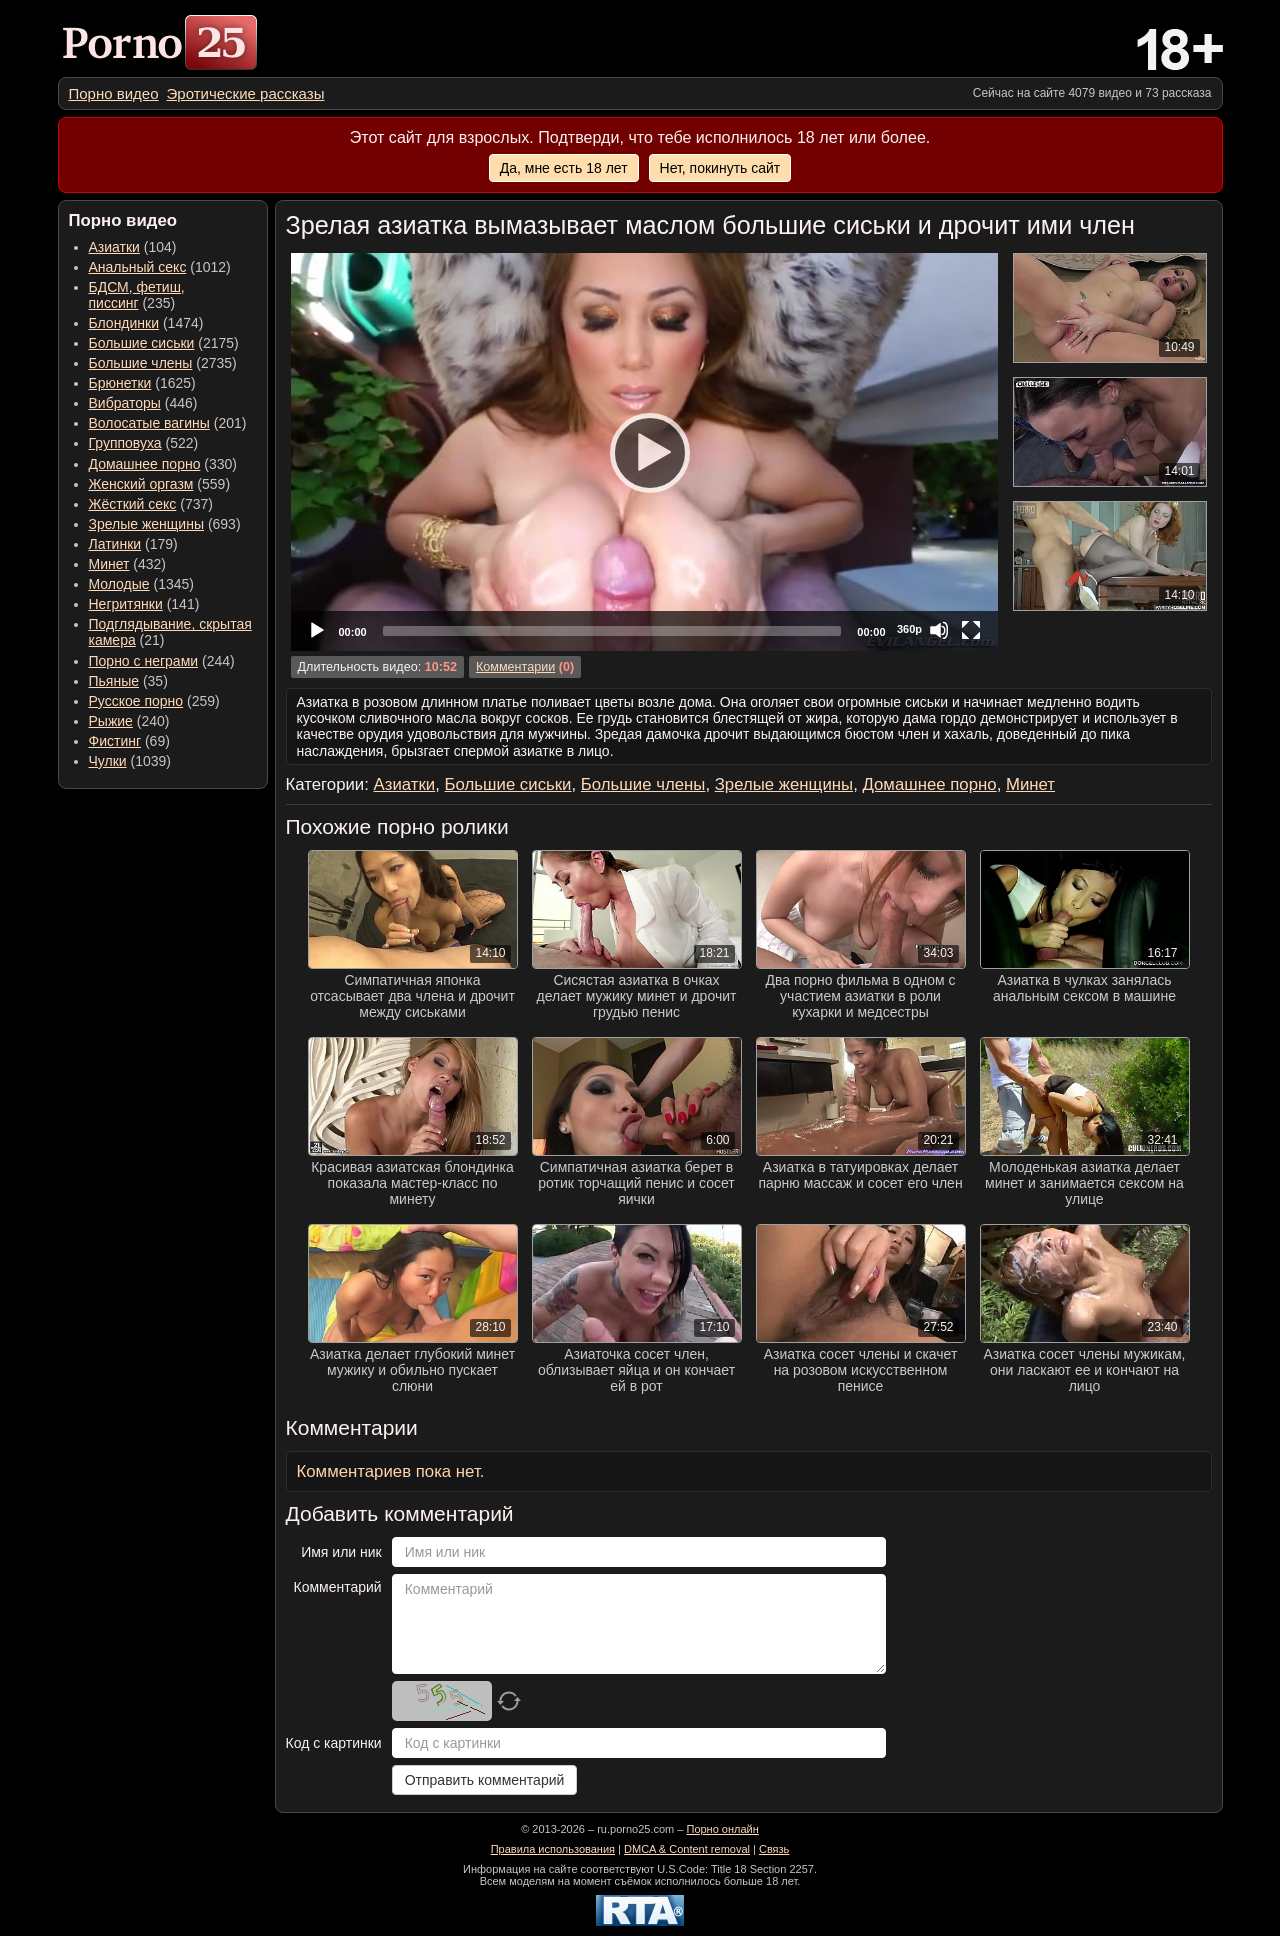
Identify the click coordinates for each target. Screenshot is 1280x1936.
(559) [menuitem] (160, 484)
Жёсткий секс (133, 504)
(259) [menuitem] (154, 701)
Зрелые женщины (147, 524)
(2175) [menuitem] (164, 343)
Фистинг (115, 741)
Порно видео (114, 93)
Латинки (115, 544)
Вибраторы (125, 403)
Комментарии (515, 667)
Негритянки (126, 604)
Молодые (119, 584)
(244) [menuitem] (162, 661)
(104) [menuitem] (133, 247)
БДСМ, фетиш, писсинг (137, 295)
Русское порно (136, 701)
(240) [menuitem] (129, 721)
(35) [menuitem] (128, 681)
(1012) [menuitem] (160, 267)
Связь (774, 1849)
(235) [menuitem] (137, 295)
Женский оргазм (141, 484)
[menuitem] (114, 93)
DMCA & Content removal (687, 1849)
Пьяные (114, 681)
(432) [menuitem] (128, 564)
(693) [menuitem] (165, 524)
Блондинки (124, 323)
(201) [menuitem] (168, 423)
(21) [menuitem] (170, 632)
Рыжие (111, 721)
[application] (644, 452)
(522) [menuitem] (144, 443)
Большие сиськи (142, 343)
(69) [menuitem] (129, 741)
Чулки (108, 761)
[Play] (644, 452)
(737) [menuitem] (151, 504)
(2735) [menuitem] (163, 363)
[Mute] (939, 630)
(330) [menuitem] (163, 464)
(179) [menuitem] (133, 544)
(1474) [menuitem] (146, 323)
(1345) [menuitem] (141, 584)
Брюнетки (120, 383)
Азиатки (114, 247)
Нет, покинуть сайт (720, 168)
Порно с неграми (144, 661)
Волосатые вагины (149, 423)
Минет (109, 564)
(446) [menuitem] (143, 403)
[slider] (612, 631)
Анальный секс (138, 267)
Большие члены (141, 363)
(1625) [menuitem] (142, 383)
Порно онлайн (722, 1829)
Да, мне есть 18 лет (564, 168)
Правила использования (553, 1849)
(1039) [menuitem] (130, 761)
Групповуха (125, 443)
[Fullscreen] (971, 630)
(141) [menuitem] (144, 604)
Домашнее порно (145, 464)
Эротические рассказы (246, 93)
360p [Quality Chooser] (909, 629)
